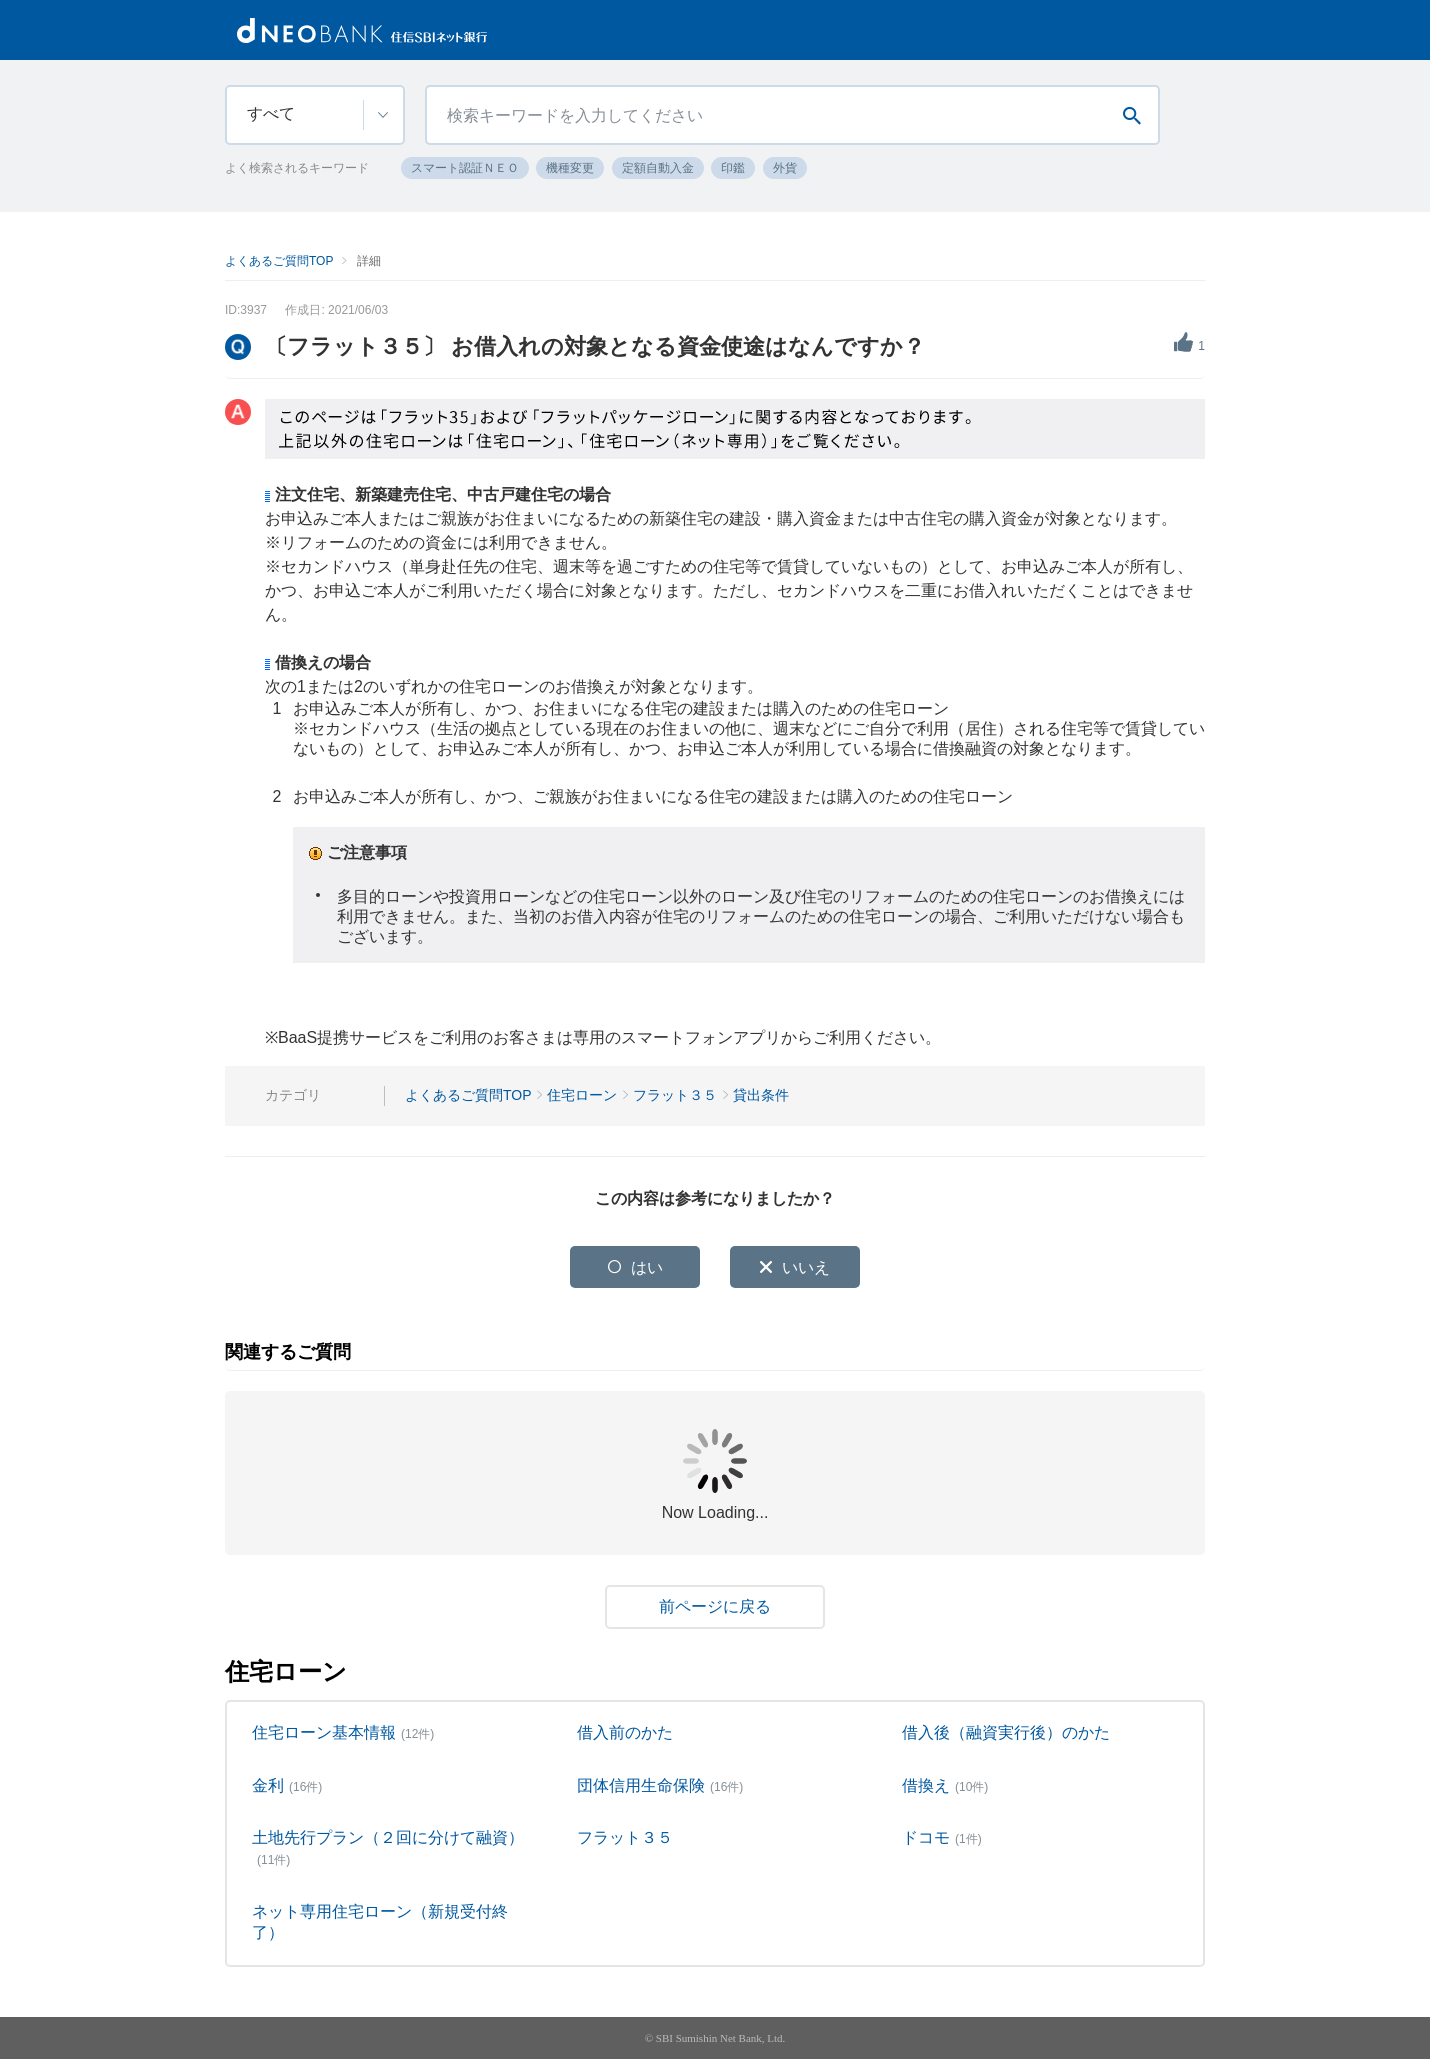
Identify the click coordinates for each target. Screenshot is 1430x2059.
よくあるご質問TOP (279, 261)
